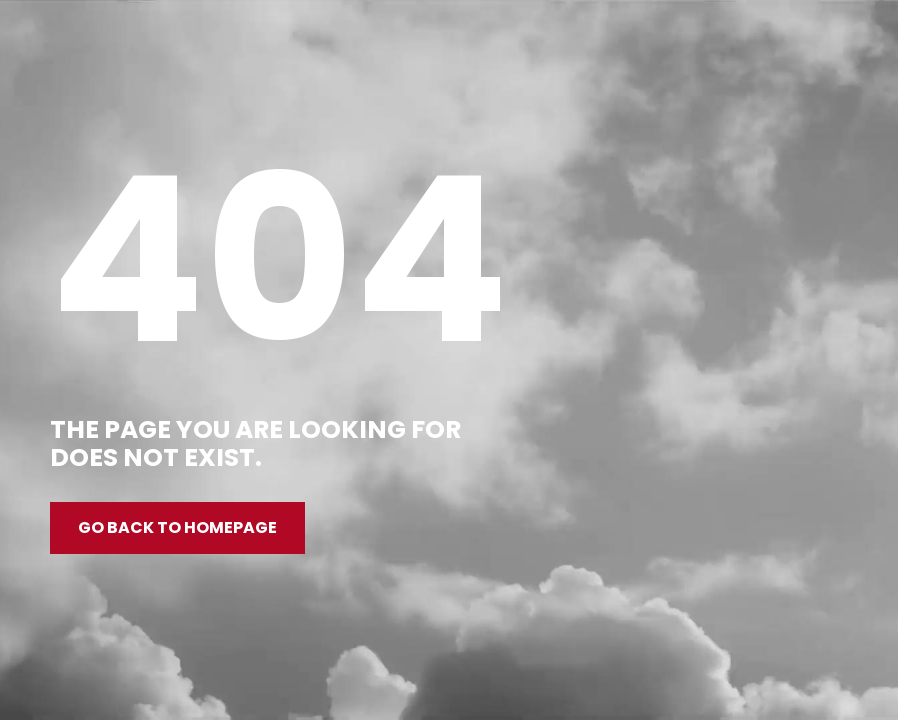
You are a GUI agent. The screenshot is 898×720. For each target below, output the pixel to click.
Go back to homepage (177, 527)
